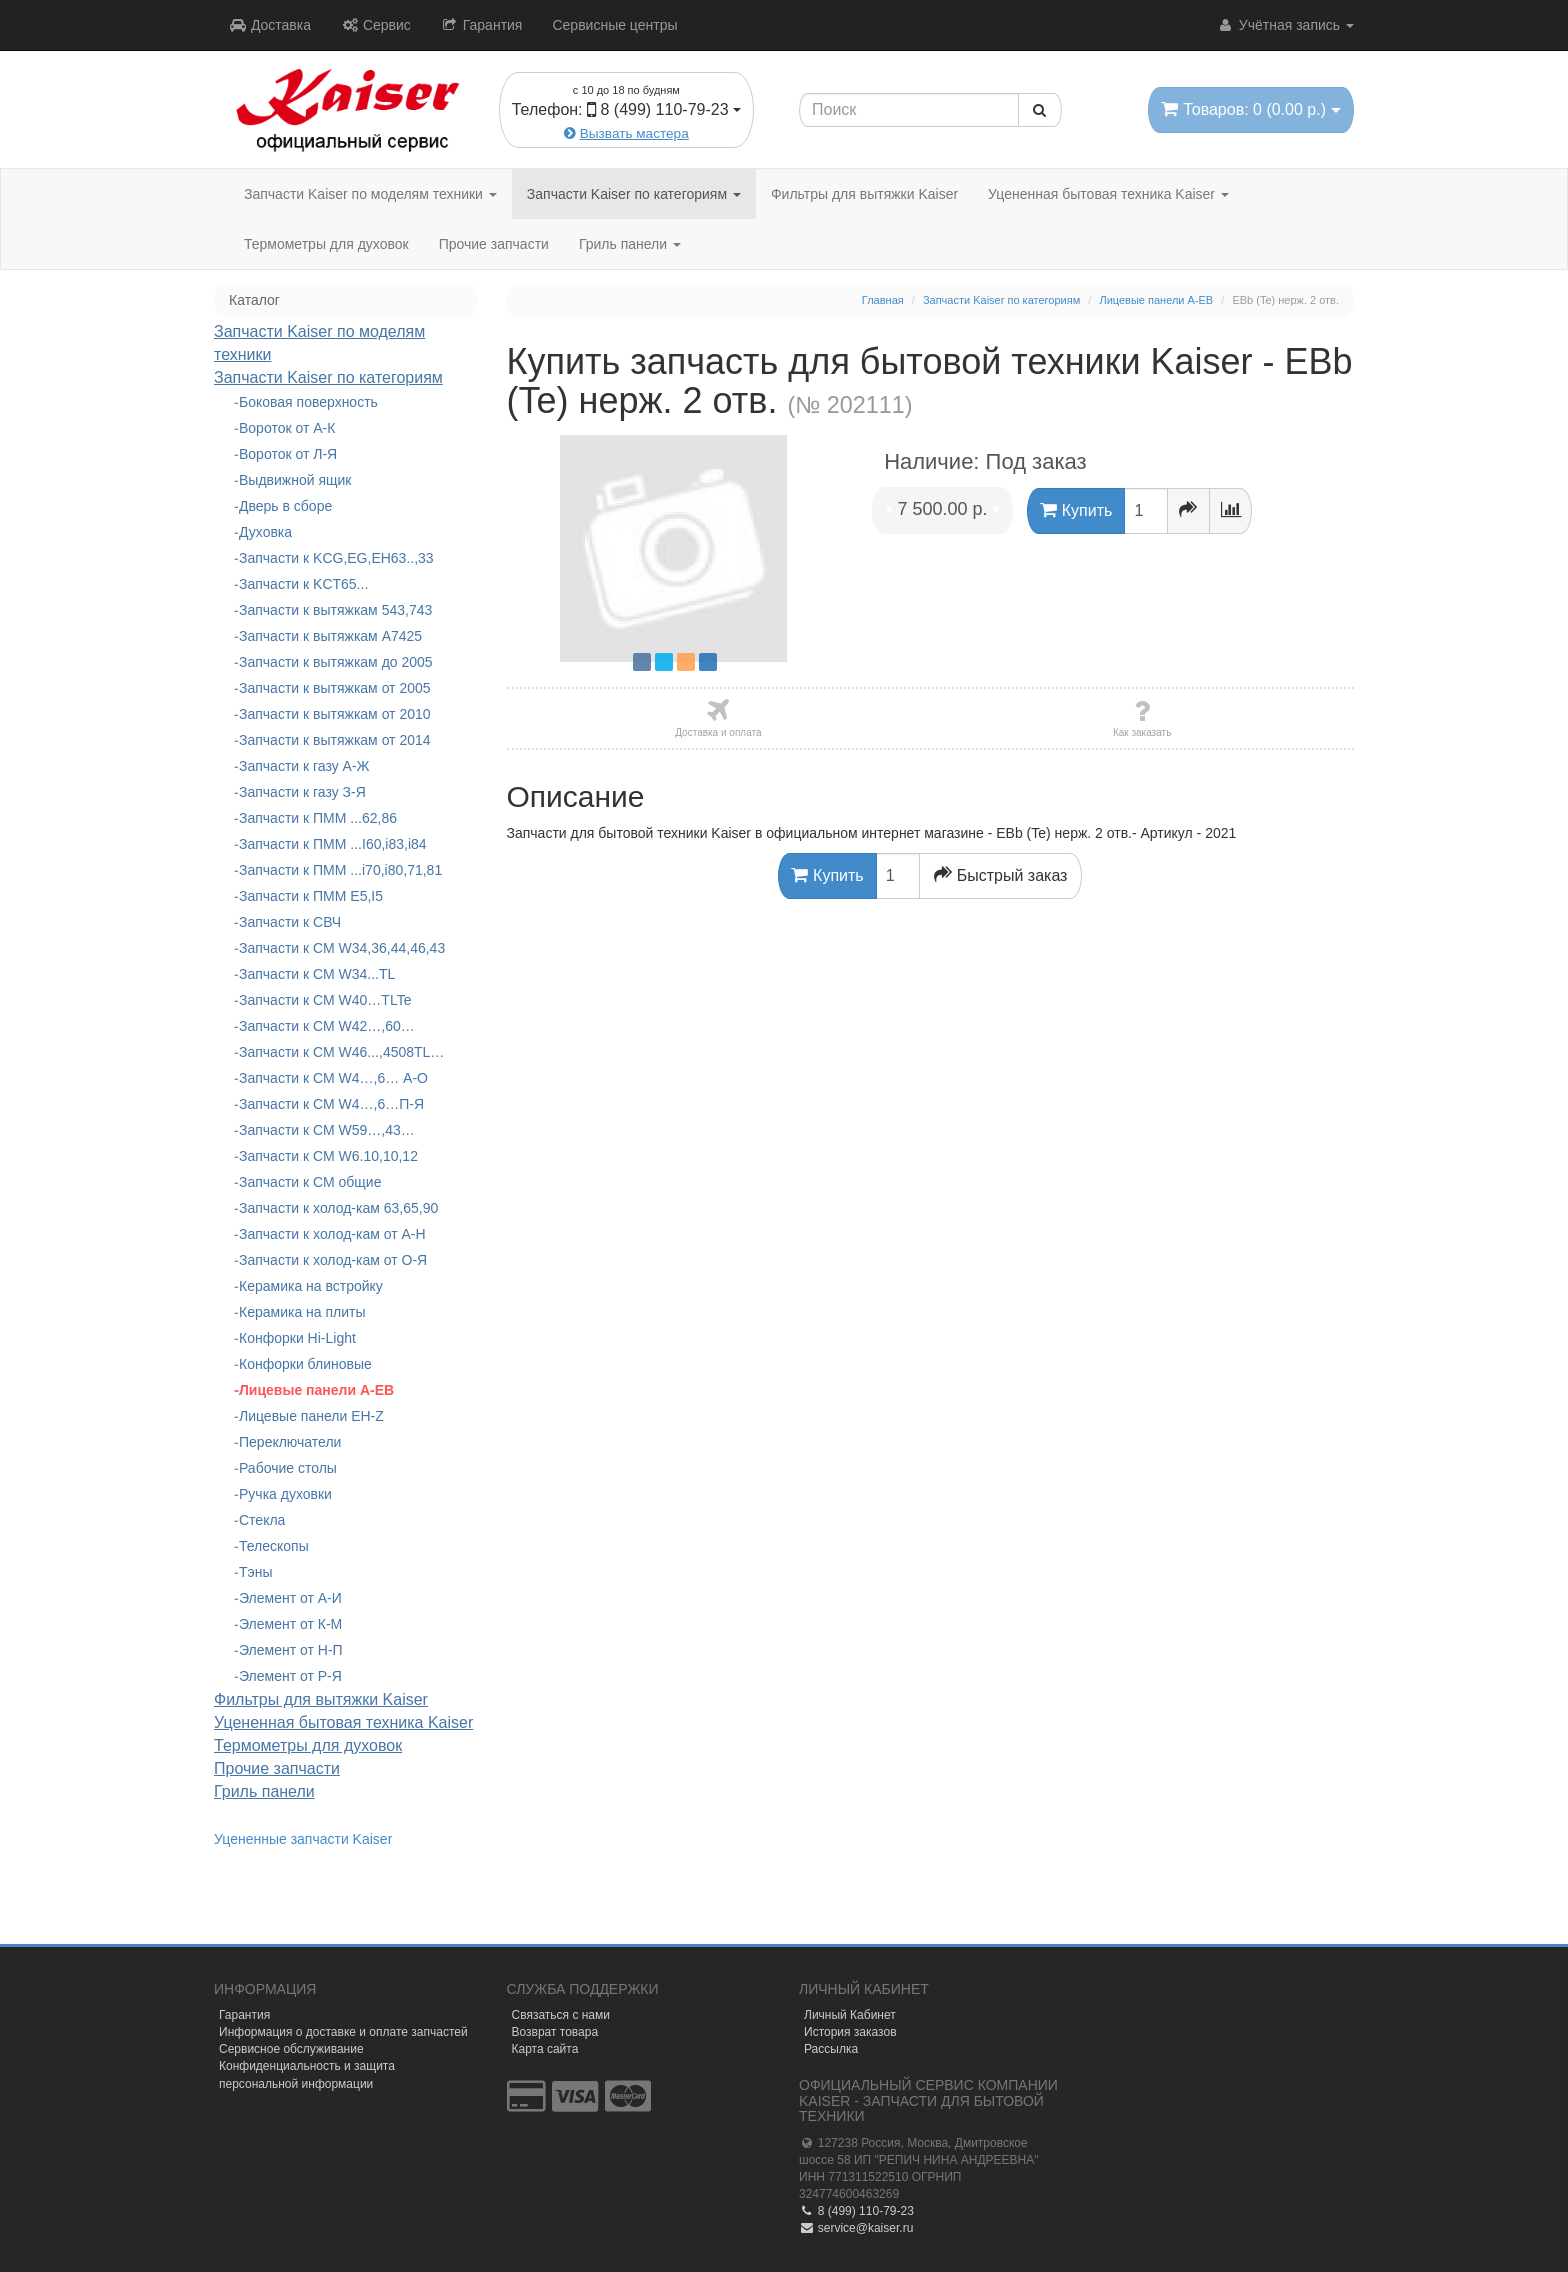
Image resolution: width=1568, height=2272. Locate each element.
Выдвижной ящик (295, 480)
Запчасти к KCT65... (303, 584)
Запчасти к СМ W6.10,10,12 (328, 1156)
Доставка (270, 25)
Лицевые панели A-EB (316, 1390)
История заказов (850, 2032)
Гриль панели (630, 244)
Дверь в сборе (285, 506)
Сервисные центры (614, 25)
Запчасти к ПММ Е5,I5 (311, 896)
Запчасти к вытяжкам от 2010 (335, 714)
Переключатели (290, 1442)
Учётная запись (1285, 25)
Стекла (262, 1520)
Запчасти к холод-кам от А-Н (332, 1234)
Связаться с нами (561, 2015)
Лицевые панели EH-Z (311, 1416)
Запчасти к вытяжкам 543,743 (335, 610)
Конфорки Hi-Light (297, 1338)
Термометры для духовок (326, 244)
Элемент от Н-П (291, 1650)
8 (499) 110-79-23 (856, 2211)
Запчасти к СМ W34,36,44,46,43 (342, 948)
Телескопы (274, 1546)
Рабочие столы (288, 1468)
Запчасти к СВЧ (290, 922)
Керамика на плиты (302, 1312)
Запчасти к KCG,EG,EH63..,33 (336, 558)
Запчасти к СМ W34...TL (317, 974)
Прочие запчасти (494, 244)
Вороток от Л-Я (288, 454)
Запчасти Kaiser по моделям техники (370, 194)
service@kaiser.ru (856, 2228)
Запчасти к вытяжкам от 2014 (335, 740)
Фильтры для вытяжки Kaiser (864, 194)
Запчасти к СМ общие (310, 1182)
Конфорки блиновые (305, 1364)
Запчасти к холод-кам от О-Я (333, 1260)
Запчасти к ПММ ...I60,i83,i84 (333, 844)
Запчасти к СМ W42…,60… (327, 1026)
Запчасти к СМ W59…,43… (327, 1130)
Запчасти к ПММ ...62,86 (318, 818)
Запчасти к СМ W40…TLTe (325, 1000)
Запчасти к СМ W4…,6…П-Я (331, 1104)
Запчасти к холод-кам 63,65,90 (338, 1208)
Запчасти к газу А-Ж (304, 766)
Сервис (376, 25)
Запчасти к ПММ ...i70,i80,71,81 (340, 870)
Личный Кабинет (850, 2015)
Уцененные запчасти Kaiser (303, 1839)
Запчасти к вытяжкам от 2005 (335, 688)
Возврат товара (555, 2032)
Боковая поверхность (308, 402)
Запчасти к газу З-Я (302, 792)
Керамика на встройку (311, 1286)
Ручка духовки (285, 1494)
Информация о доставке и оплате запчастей (343, 2032)
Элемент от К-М (290, 1624)
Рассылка (831, 2049)
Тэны (256, 1572)
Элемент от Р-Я (290, 1676)
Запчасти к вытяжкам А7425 (330, 636)
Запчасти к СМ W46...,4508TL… (341, 1052)
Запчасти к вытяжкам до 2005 (336, 662)
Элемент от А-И (290, 1598)
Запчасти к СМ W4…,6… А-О (333, 1078)
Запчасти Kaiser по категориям (634, 194)
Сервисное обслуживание (291, 2049)
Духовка (265, 532)
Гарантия (482, 25)
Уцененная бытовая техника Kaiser (1108, 194)
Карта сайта (545, 2049)
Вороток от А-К (287, 428)
